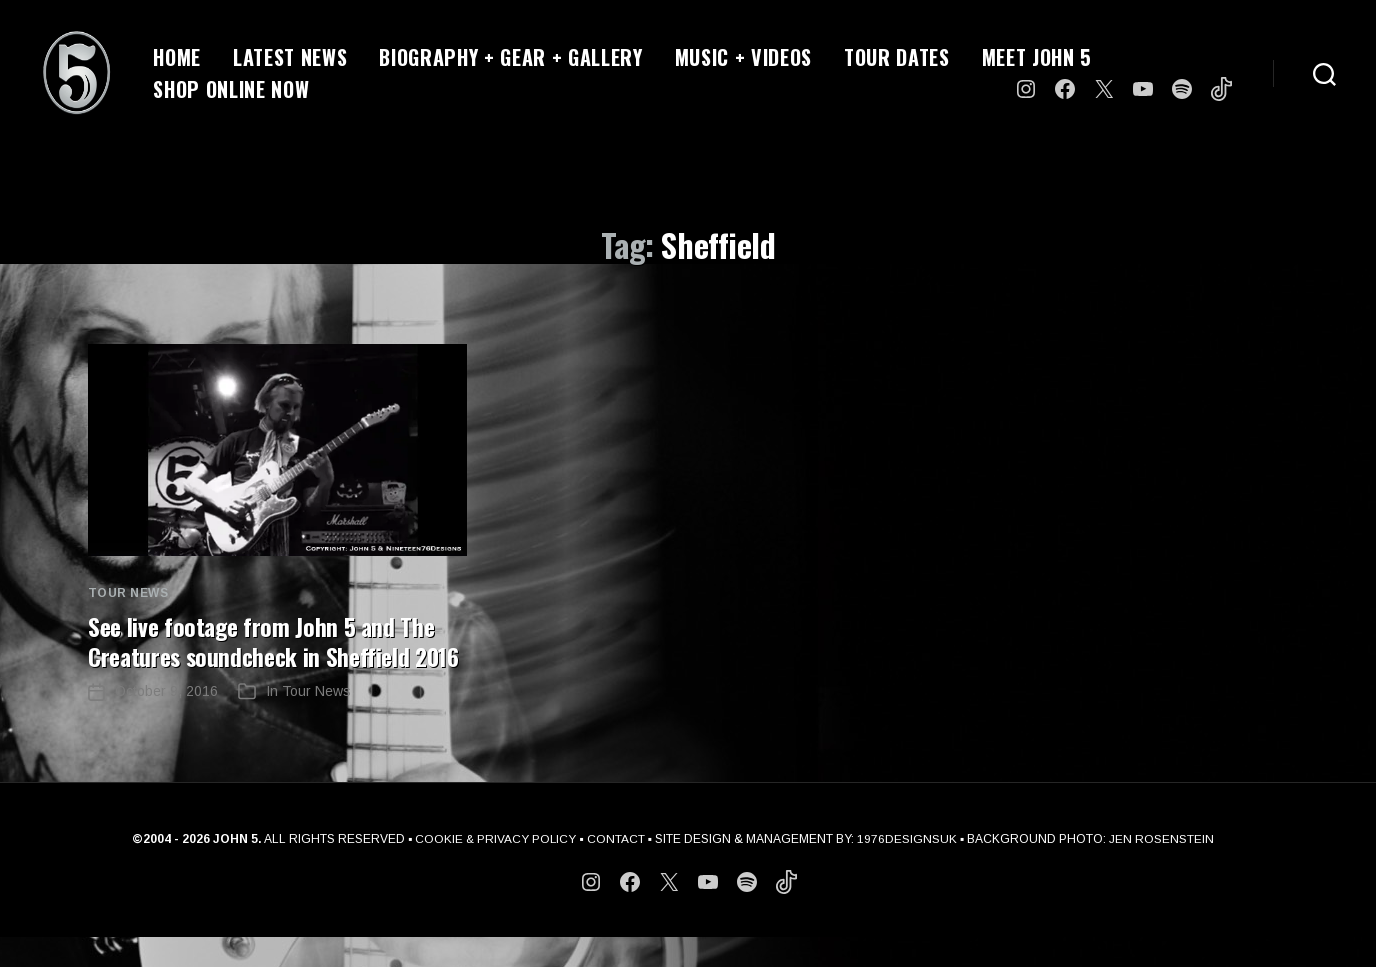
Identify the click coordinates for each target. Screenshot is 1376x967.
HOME (177, 57)
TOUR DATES (897, 57)
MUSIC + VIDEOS (743, 57)
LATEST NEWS (290, 57)
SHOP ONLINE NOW (231, 89)
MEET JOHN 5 (1037, 57)
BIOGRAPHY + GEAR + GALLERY (510, 57)
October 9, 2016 (166, 721)
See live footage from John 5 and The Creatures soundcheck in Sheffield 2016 (265, 656)
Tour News (128, 593)
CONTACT (617, 869)
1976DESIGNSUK (908, 869)
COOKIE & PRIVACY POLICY (495, 869)
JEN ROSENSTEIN (1162, 869)
